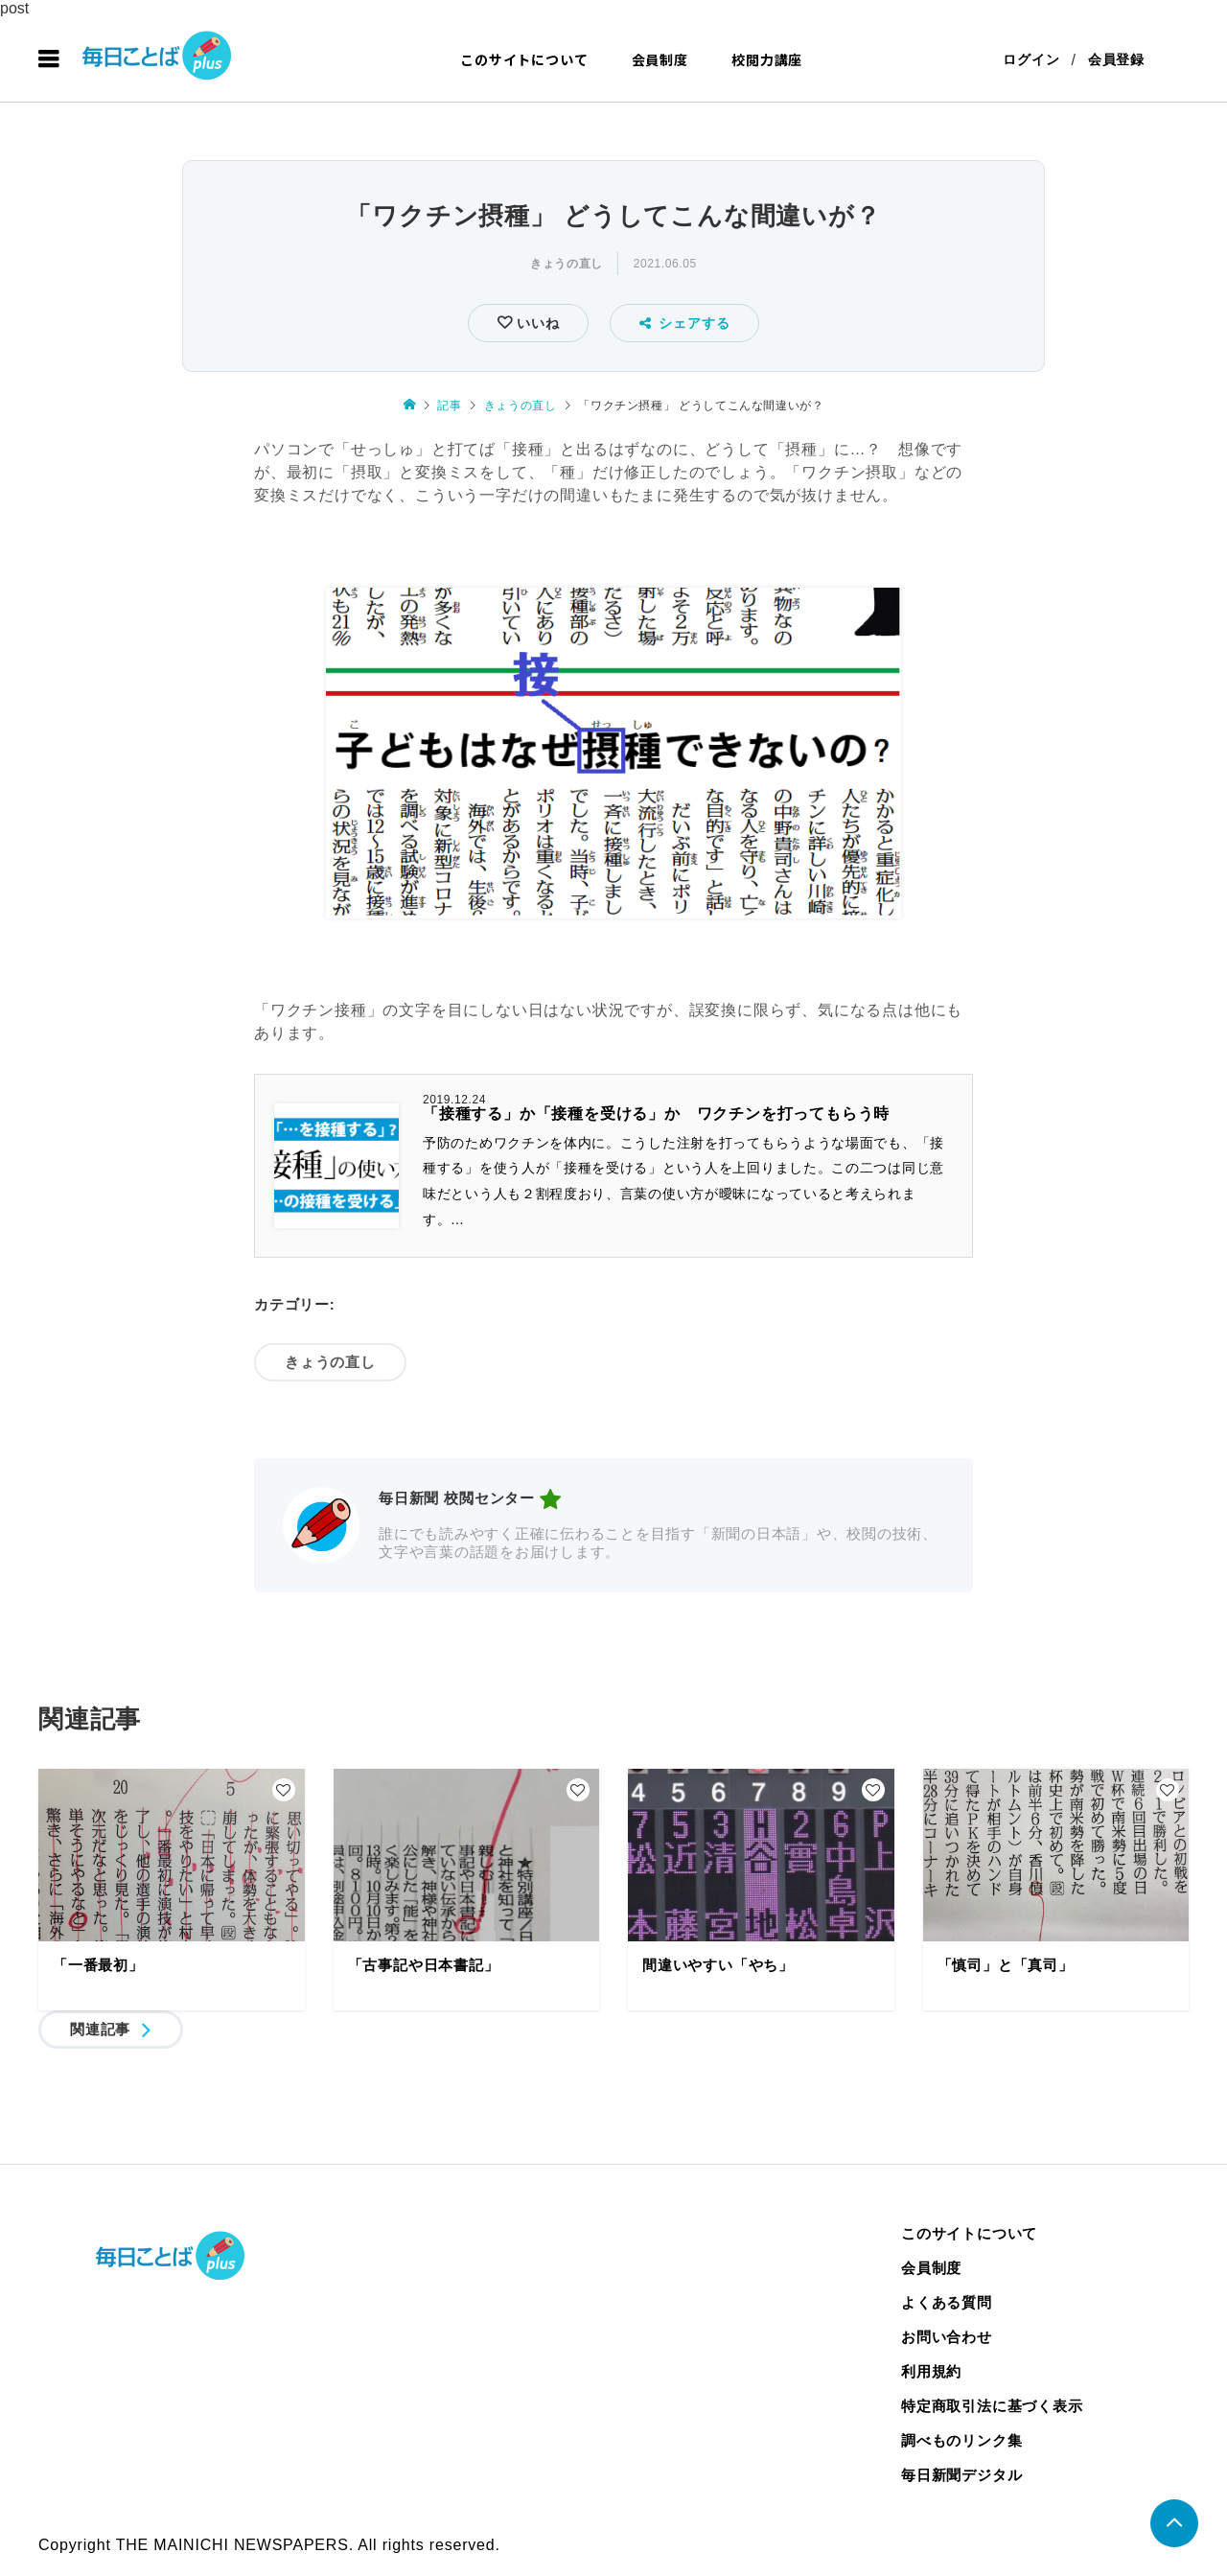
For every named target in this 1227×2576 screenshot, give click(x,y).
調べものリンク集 (961, 2440)
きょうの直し (566, 263)
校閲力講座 (766, 59)
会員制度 (660, 59)
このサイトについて (524, 59)
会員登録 (1116, 59)
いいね (535, 323)
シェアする (684, 323)
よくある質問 (946, 2302)
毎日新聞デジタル (961, 2475)
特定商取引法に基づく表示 (992, 2406)
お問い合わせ (946, 2337)
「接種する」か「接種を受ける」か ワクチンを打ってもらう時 (656, 1113)
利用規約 (931, 2371)
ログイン (1031, 59)
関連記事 (100, 2029)
